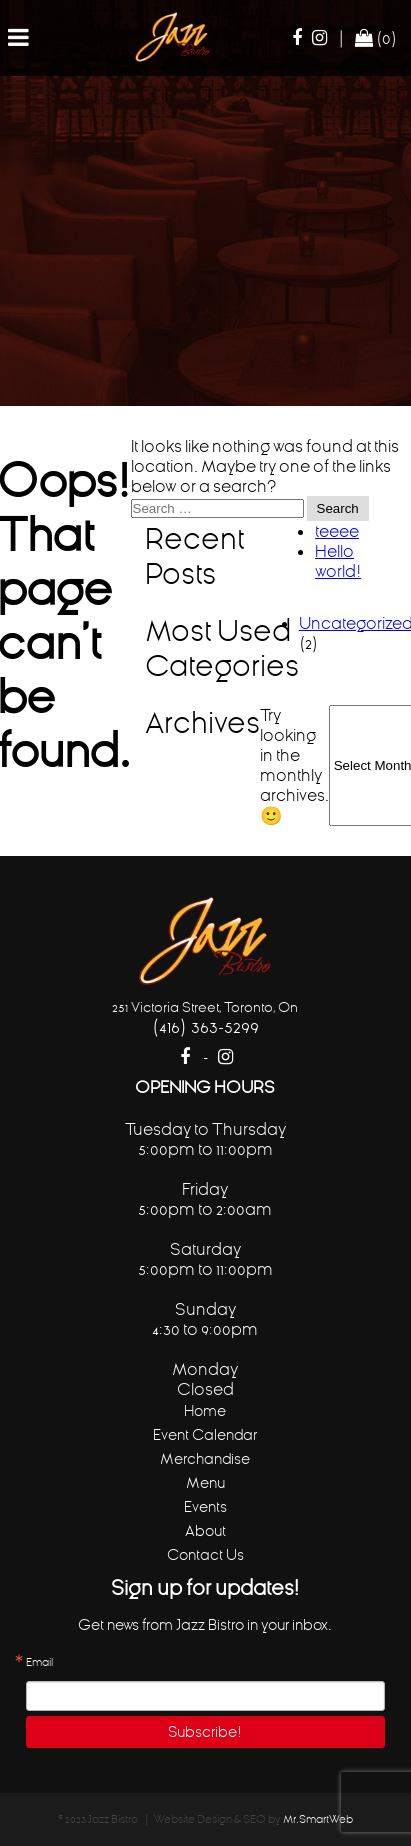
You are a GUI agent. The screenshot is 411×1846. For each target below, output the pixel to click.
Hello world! (338, 561)
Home (205, 1410)
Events (205, 1506)
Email (39, 1663)
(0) (376, 38)
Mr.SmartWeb (318, 1819)
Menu (205, 1482)
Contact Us (205, 1554)
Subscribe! (205, 1731)
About (205, 1530)
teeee (337, 531)
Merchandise (205, 1458)
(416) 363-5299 (205, 1026)
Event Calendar (205, 1434)
